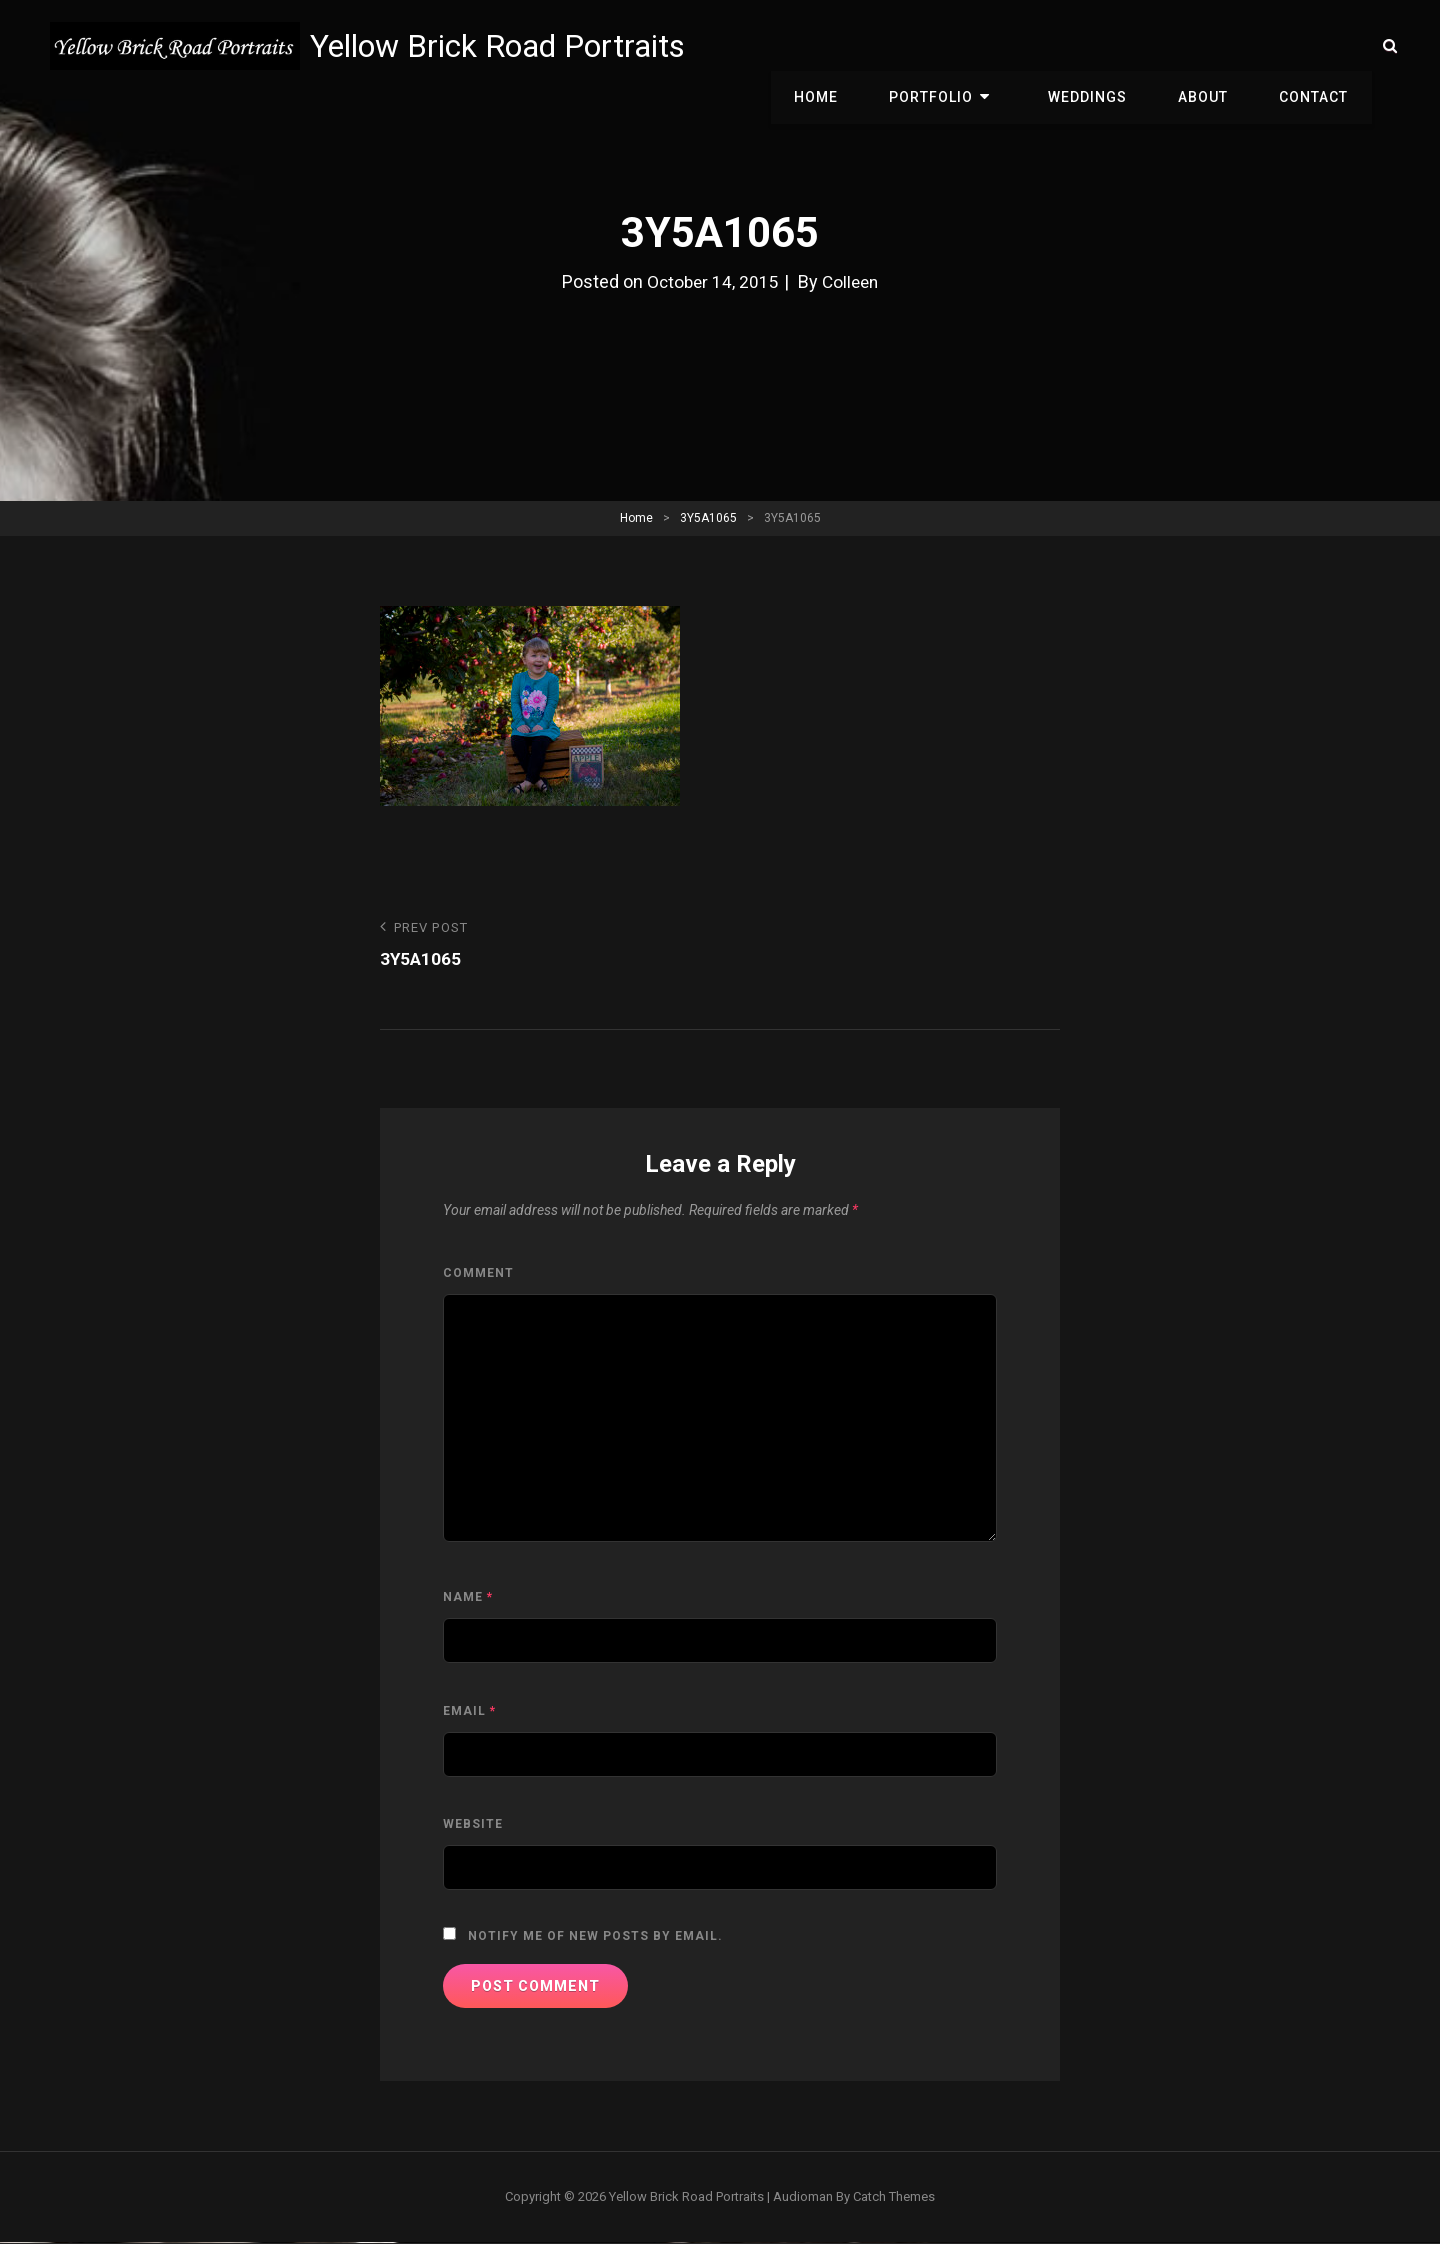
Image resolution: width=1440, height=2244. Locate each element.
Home (855, 46)
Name (468, 1598)
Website (473, 1825)
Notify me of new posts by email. (595, 1937)
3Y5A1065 (708, 518)
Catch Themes (894, 2197)
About (1214, 46)
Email (469, 1712)
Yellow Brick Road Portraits (502, 46)
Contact (1317, 46)
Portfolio (963, 46)
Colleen (852, 281)
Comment (478, 1274)
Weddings (1105, 46)
